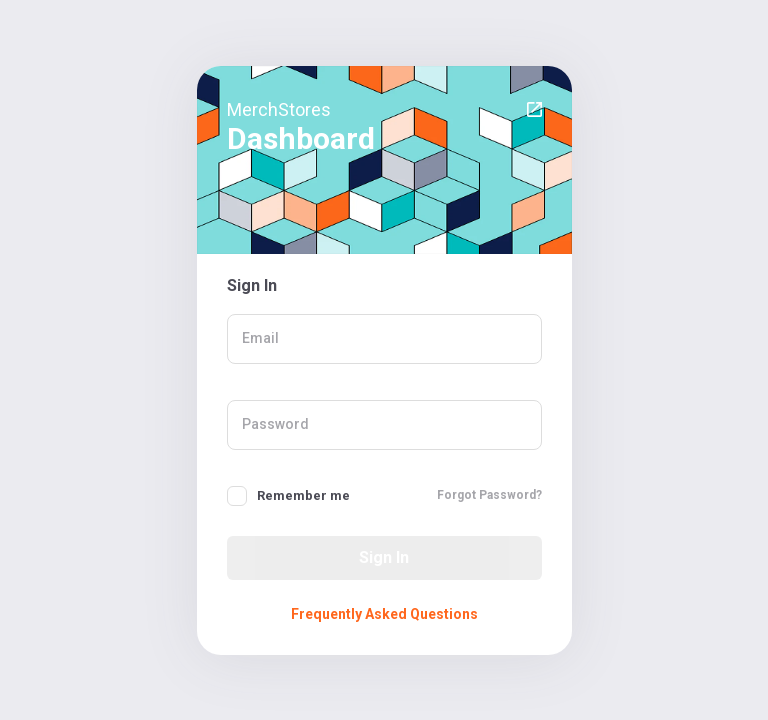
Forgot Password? (489, 495)
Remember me (303, 495)
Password (275, 424)
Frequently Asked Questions (384, 614)
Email (260, 338)
